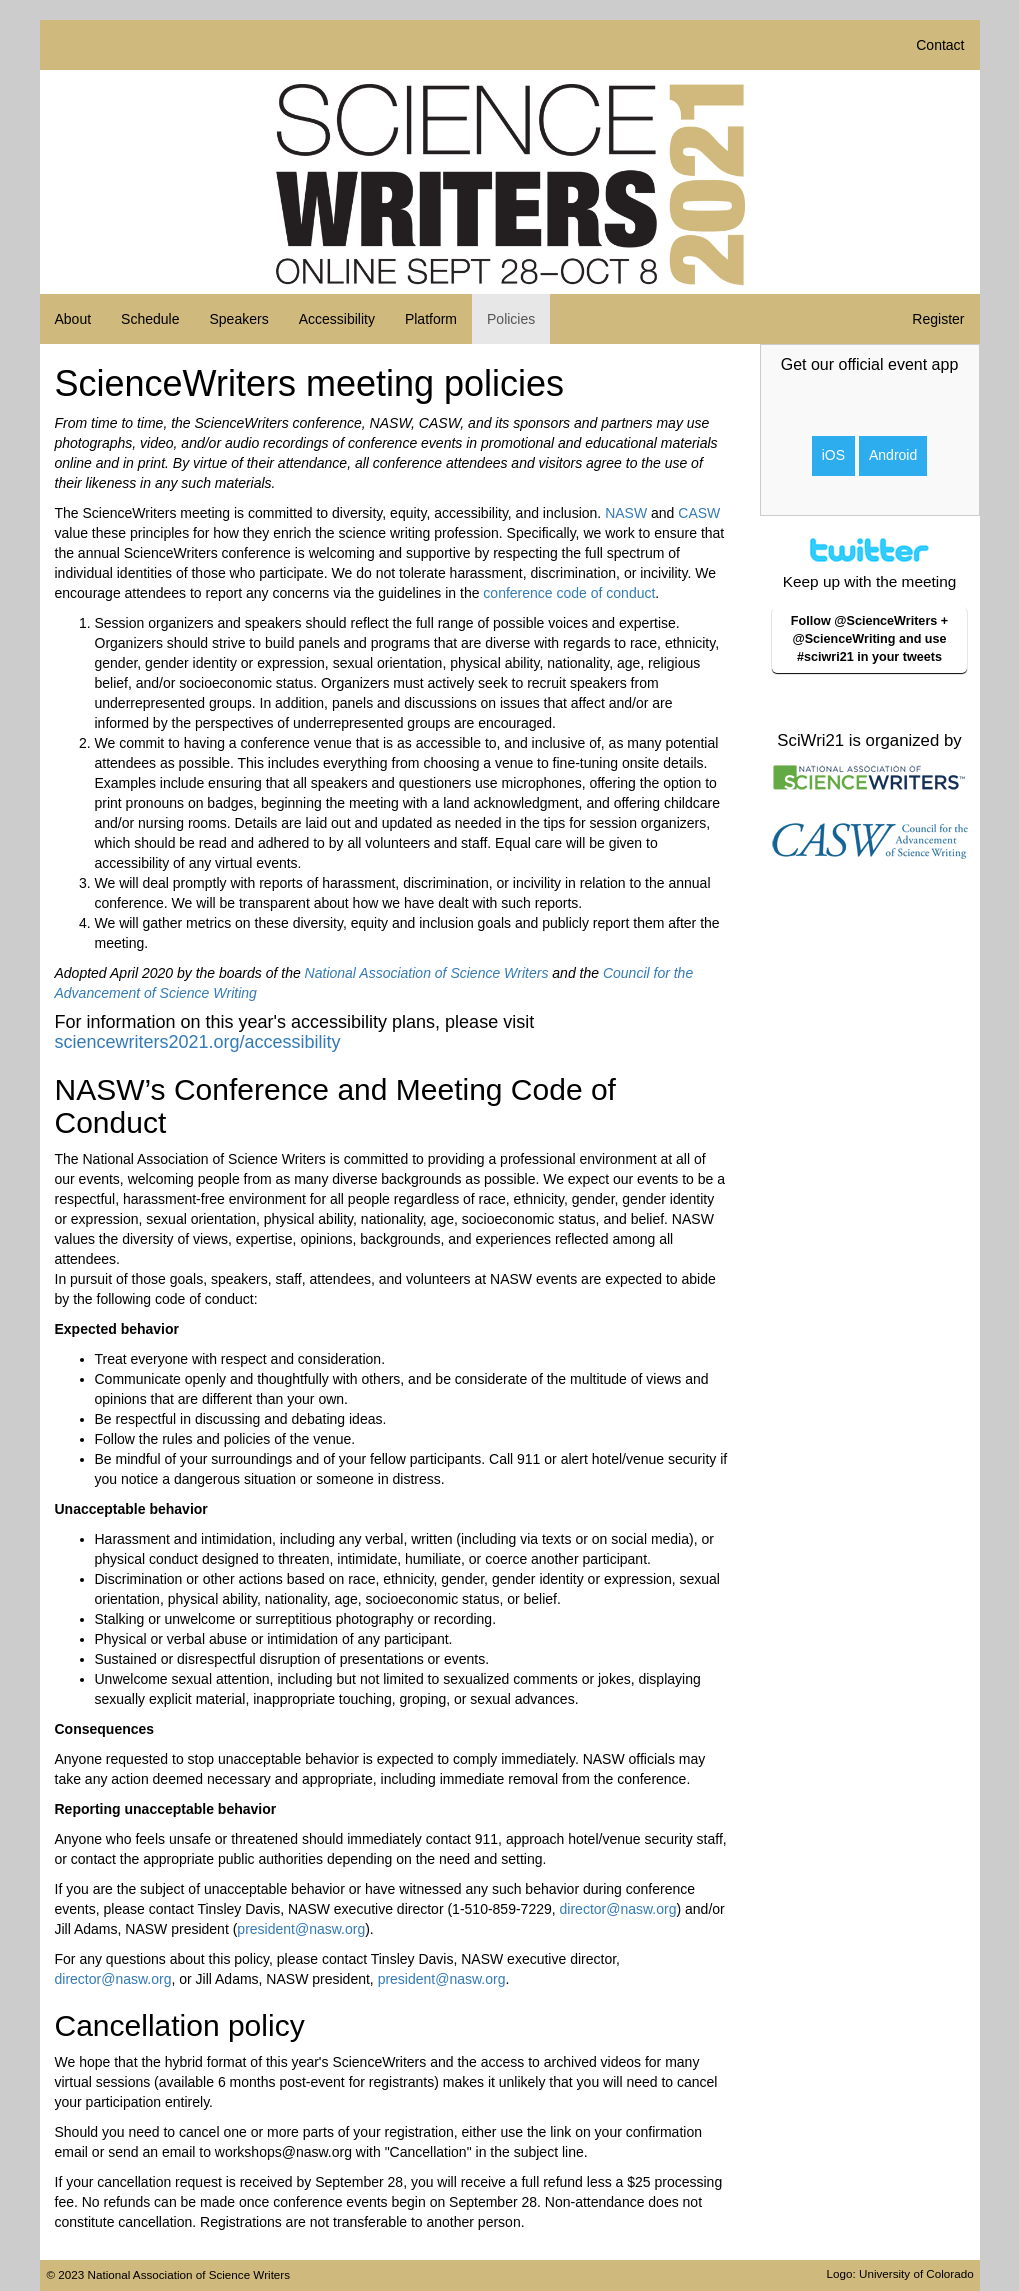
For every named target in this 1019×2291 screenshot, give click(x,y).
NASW (626, 513)
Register (938, 319)
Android (893, 455)
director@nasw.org (618, 1909)
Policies (511, 319)
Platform (431, 319)
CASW (699, 513)
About (73, 319)
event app (923, 364)
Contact (940, 45)
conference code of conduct (569, 593)
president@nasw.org (301, 1929)
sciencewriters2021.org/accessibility (198, 1042)
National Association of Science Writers (427, 973)
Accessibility (337, 319)
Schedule (150, 319)
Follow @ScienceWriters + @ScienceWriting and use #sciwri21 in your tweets (869, 639)
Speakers (238, 319)
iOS (833, 455)
